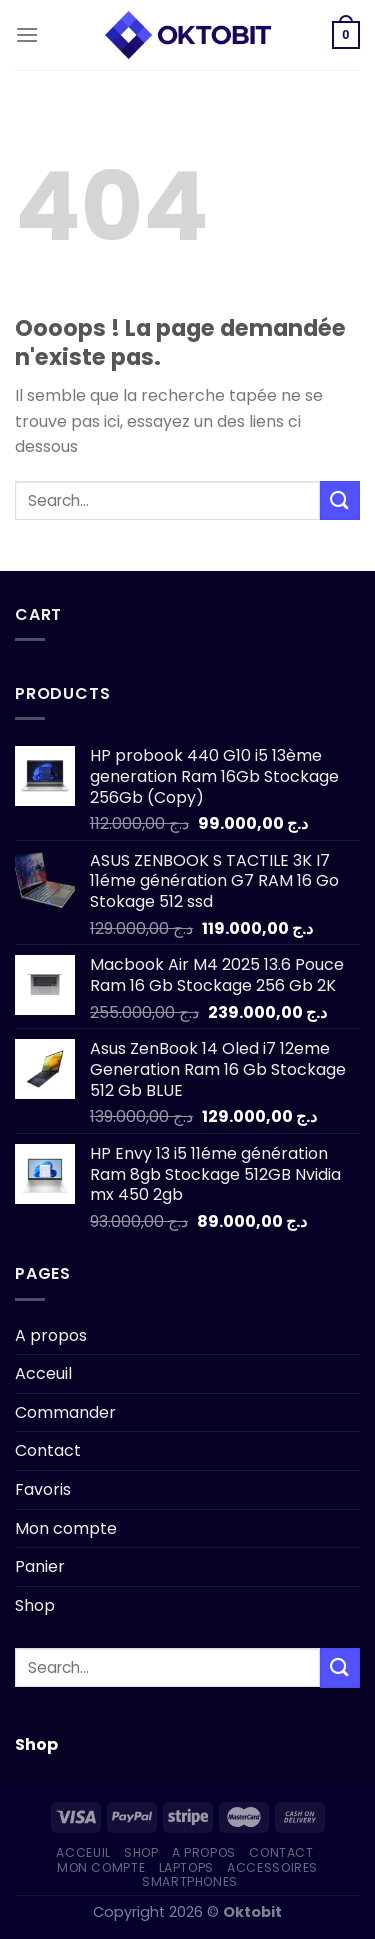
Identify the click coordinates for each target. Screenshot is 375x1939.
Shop (35, 1605)
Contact (48, 1450)
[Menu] (27, 34)
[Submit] (340, 500)
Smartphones (190, 1881)
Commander (65, 1412)
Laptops (186, 1867)
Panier (40, 1566)
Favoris (43, 1489)
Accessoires (272, 1867)
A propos (51, 1335)
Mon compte (66, 1528)
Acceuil (43, 1373)
